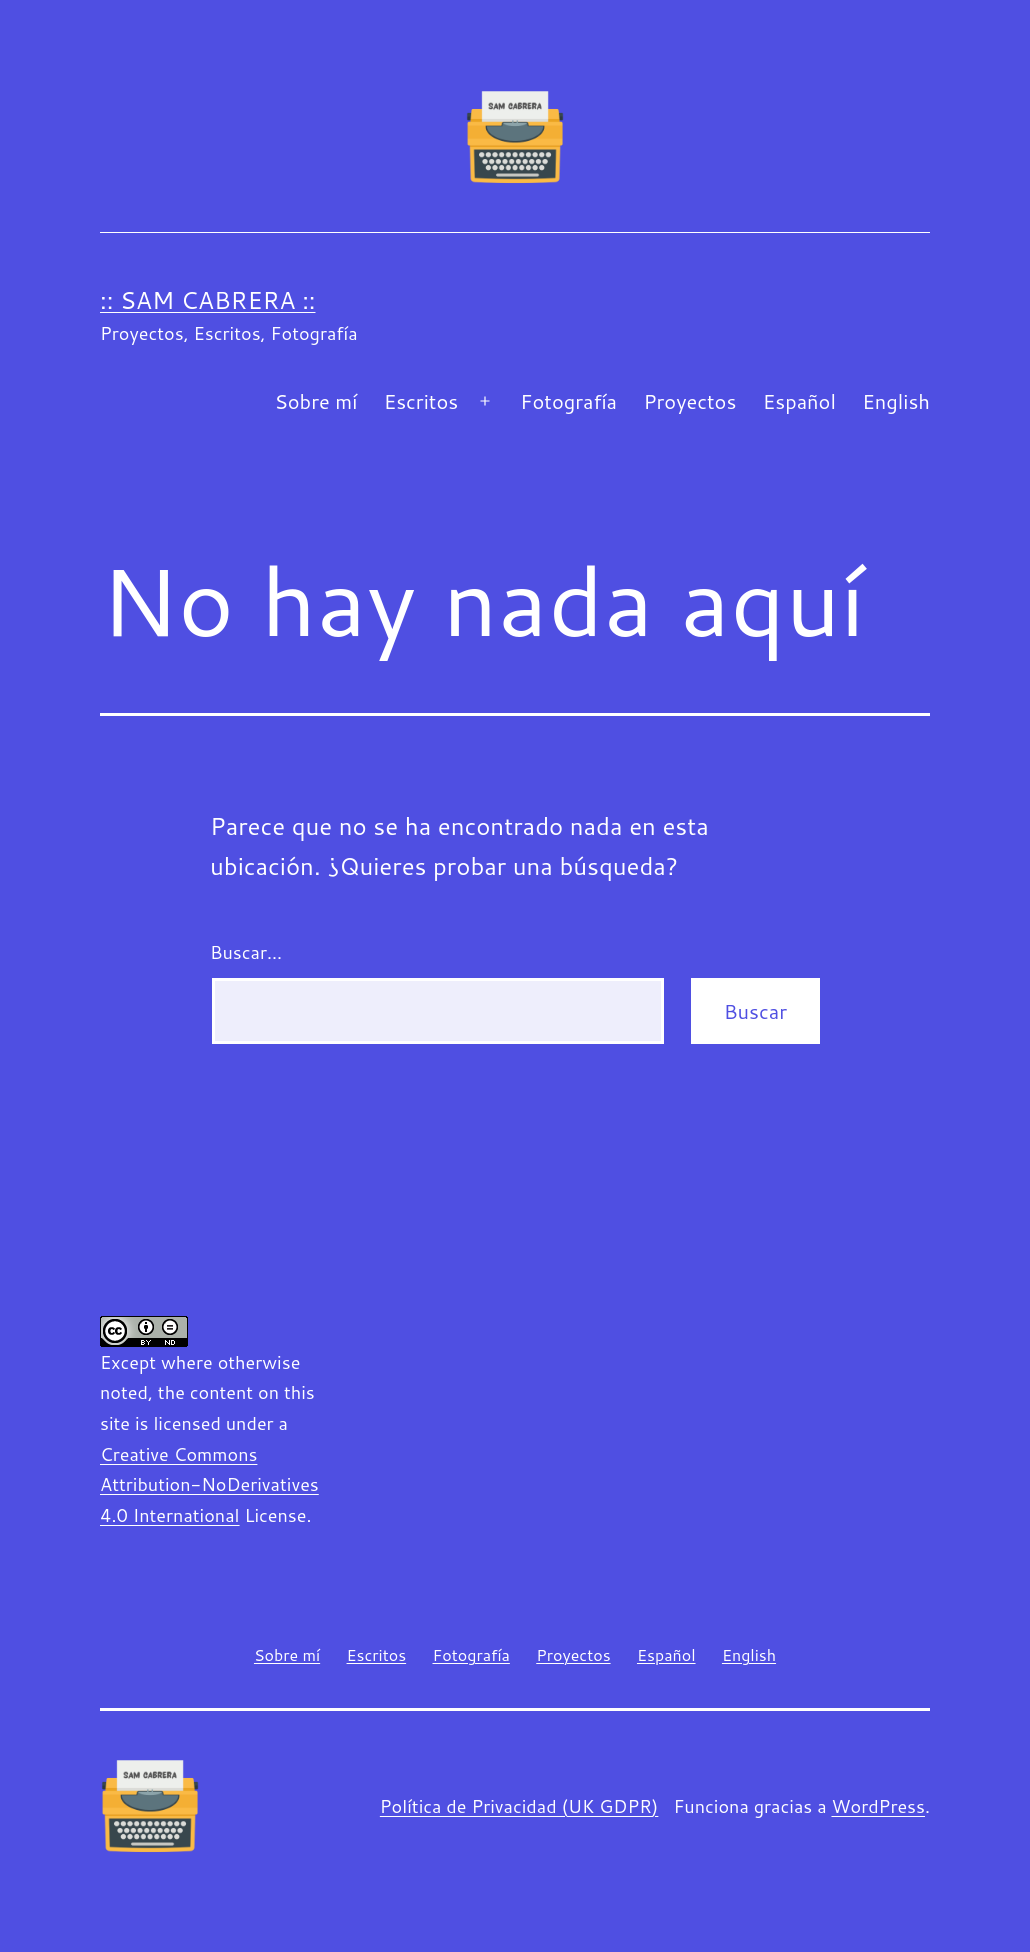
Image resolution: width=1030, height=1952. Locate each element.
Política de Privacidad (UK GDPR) (519, 1806)
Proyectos (689, 401)
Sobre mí (315, 401)
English (896, 401)
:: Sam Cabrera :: (207, 300)
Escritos (421, 401)
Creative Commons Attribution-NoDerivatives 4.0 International (209, 1484)
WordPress (878, 1806)
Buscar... (246, 952)
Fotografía (568, 401)
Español (799, 401)
